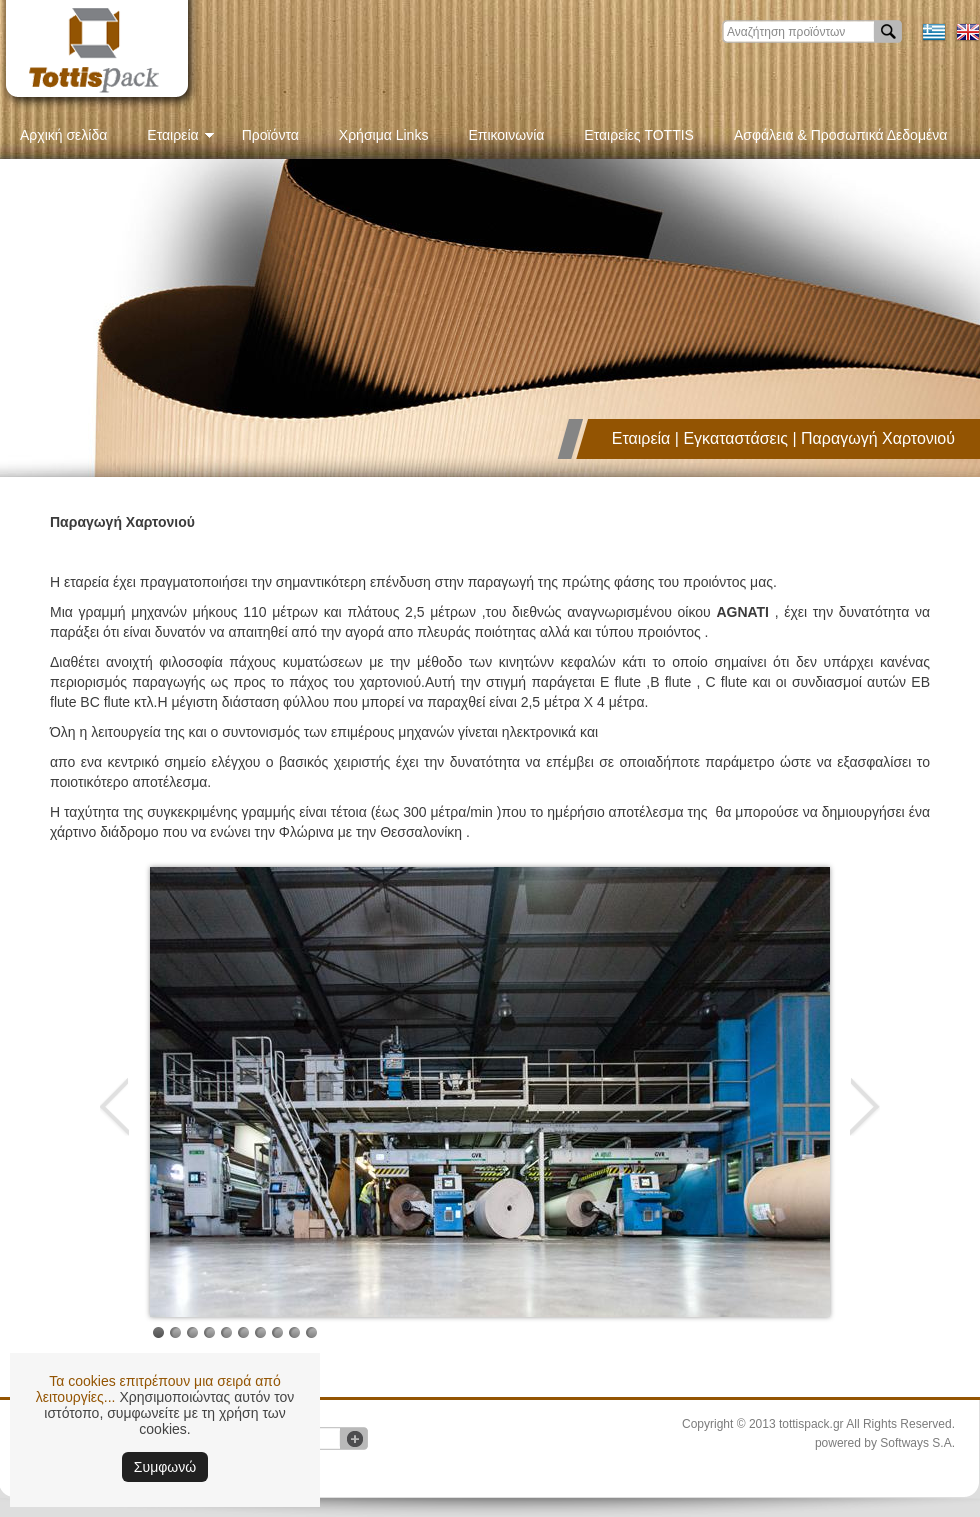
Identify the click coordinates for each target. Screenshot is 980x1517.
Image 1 (158, 1332)
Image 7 (226, 1332)
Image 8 (243, 1332)
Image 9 (260, 1332)
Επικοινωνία (506, 135)
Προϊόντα (270, 135)
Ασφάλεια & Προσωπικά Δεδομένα (840, 135)
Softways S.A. (917, 1443)
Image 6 (209, 1332)
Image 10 (277, 1332)
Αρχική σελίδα (63, 135)
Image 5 (192, 1332)
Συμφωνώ (165, 1467)
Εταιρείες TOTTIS (639, 135)
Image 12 (311, 1332)
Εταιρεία (180, 135)
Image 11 (294, 1332)
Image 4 (175, 1332)
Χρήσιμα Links (384, 135)
